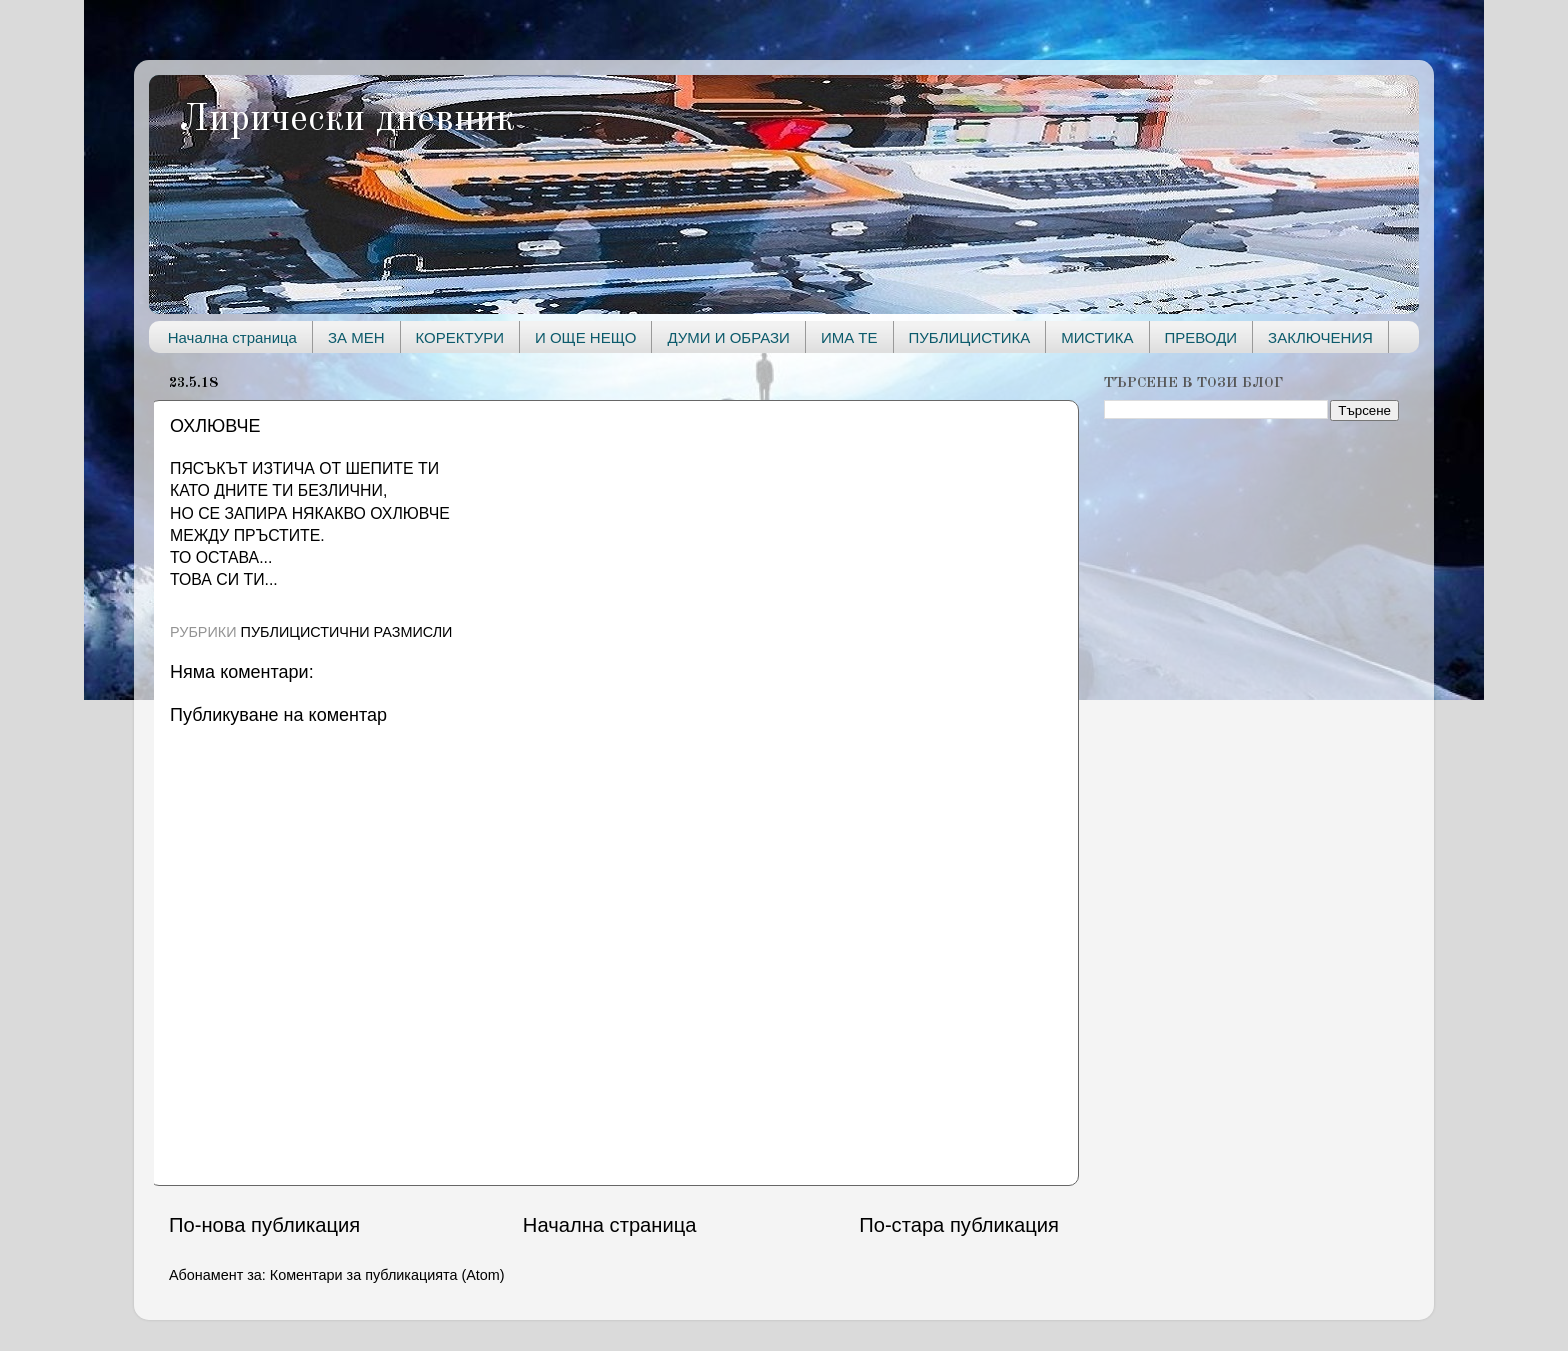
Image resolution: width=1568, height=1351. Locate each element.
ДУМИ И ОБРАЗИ (728, 337)
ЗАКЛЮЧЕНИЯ (1320, 337)
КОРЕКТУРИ (460, 337)
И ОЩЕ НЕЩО (585, 337)
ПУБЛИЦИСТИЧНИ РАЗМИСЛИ (347, 632)
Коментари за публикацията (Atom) (387, 1275)
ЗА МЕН (356, 337)
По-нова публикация (264, 1225)
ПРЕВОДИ (1201, 337)
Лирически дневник (347, 120)
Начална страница (232, 337)
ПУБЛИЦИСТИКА (970, 337)
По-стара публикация (959, 1225)
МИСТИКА (1097, 337)
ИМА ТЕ (849, 337)
